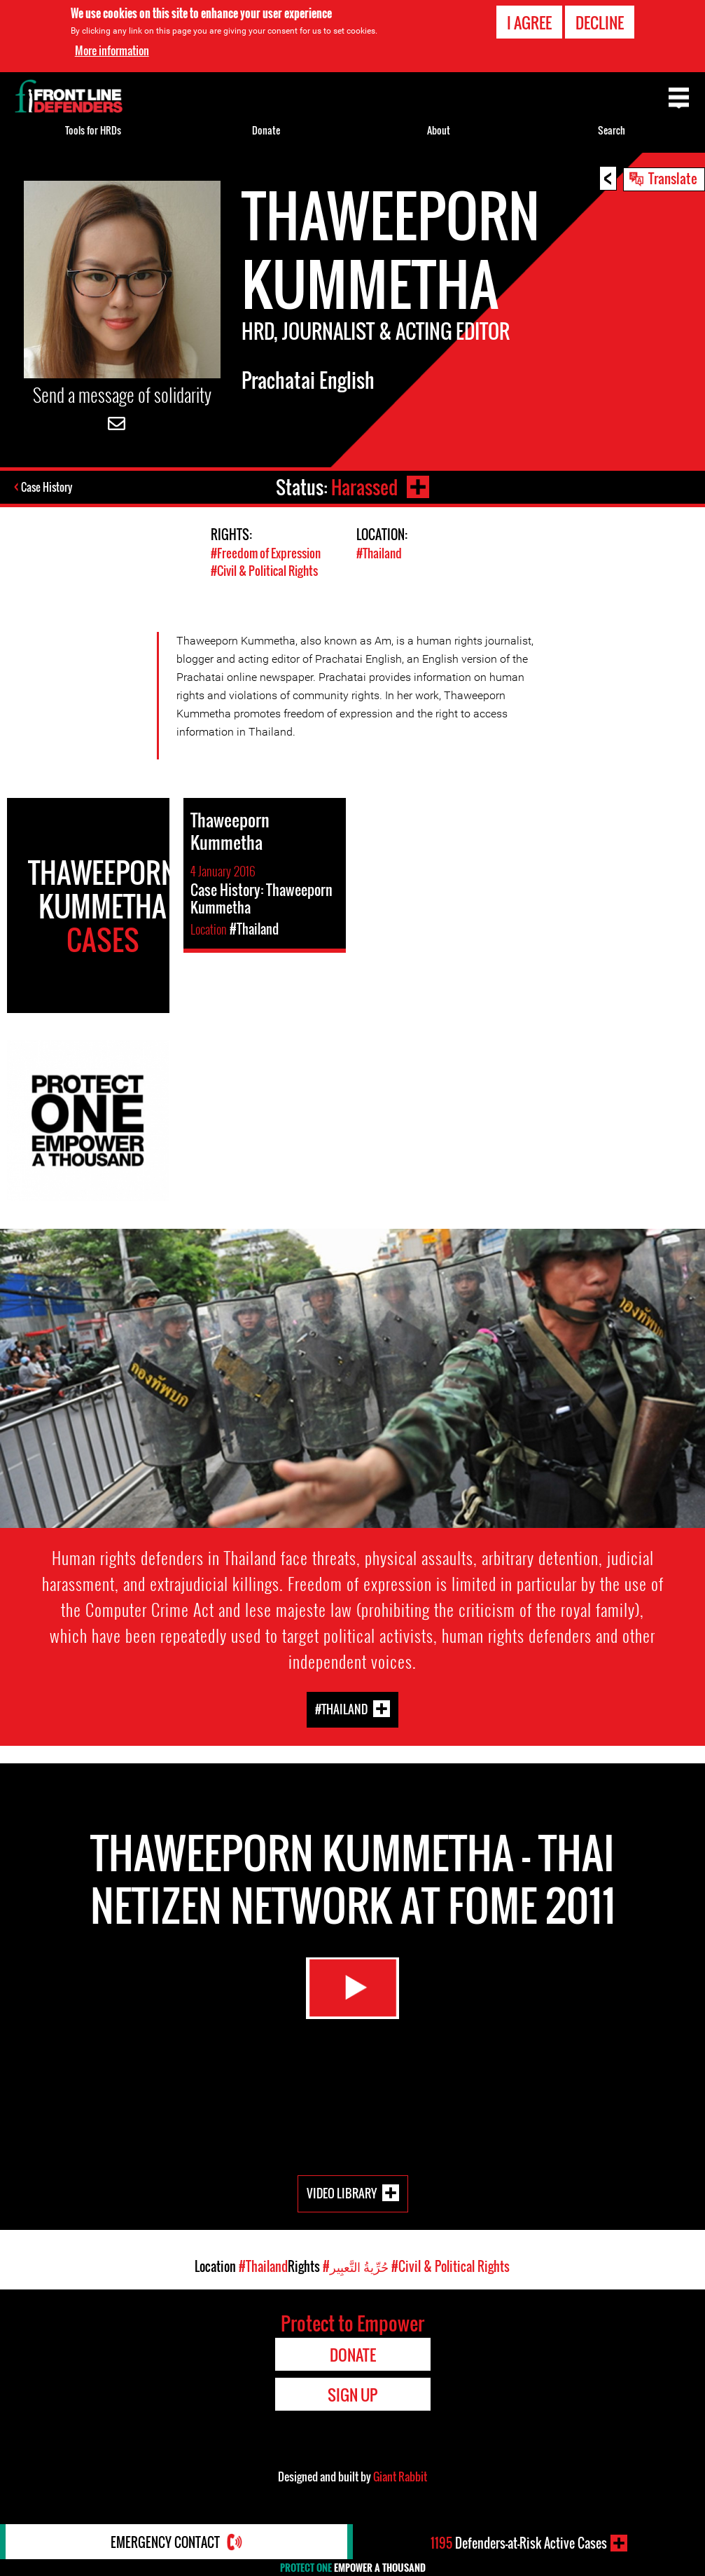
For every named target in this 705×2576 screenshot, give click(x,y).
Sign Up (352, 2394)
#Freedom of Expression (266, 552)
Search (611, 130)
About (438, 130)
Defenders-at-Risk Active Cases (519, 2543)
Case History (48, 487)
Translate (672, 178)
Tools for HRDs (93, 130)
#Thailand (379, 552)
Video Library (342, 2192)
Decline (599, 22)
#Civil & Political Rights (264, 570)
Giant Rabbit (400, 2475)
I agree (529, 22)
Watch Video (353, 1988)
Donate (266, 130)
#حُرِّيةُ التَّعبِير (356, 2266)
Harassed (364, 486)
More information (112, 50)
